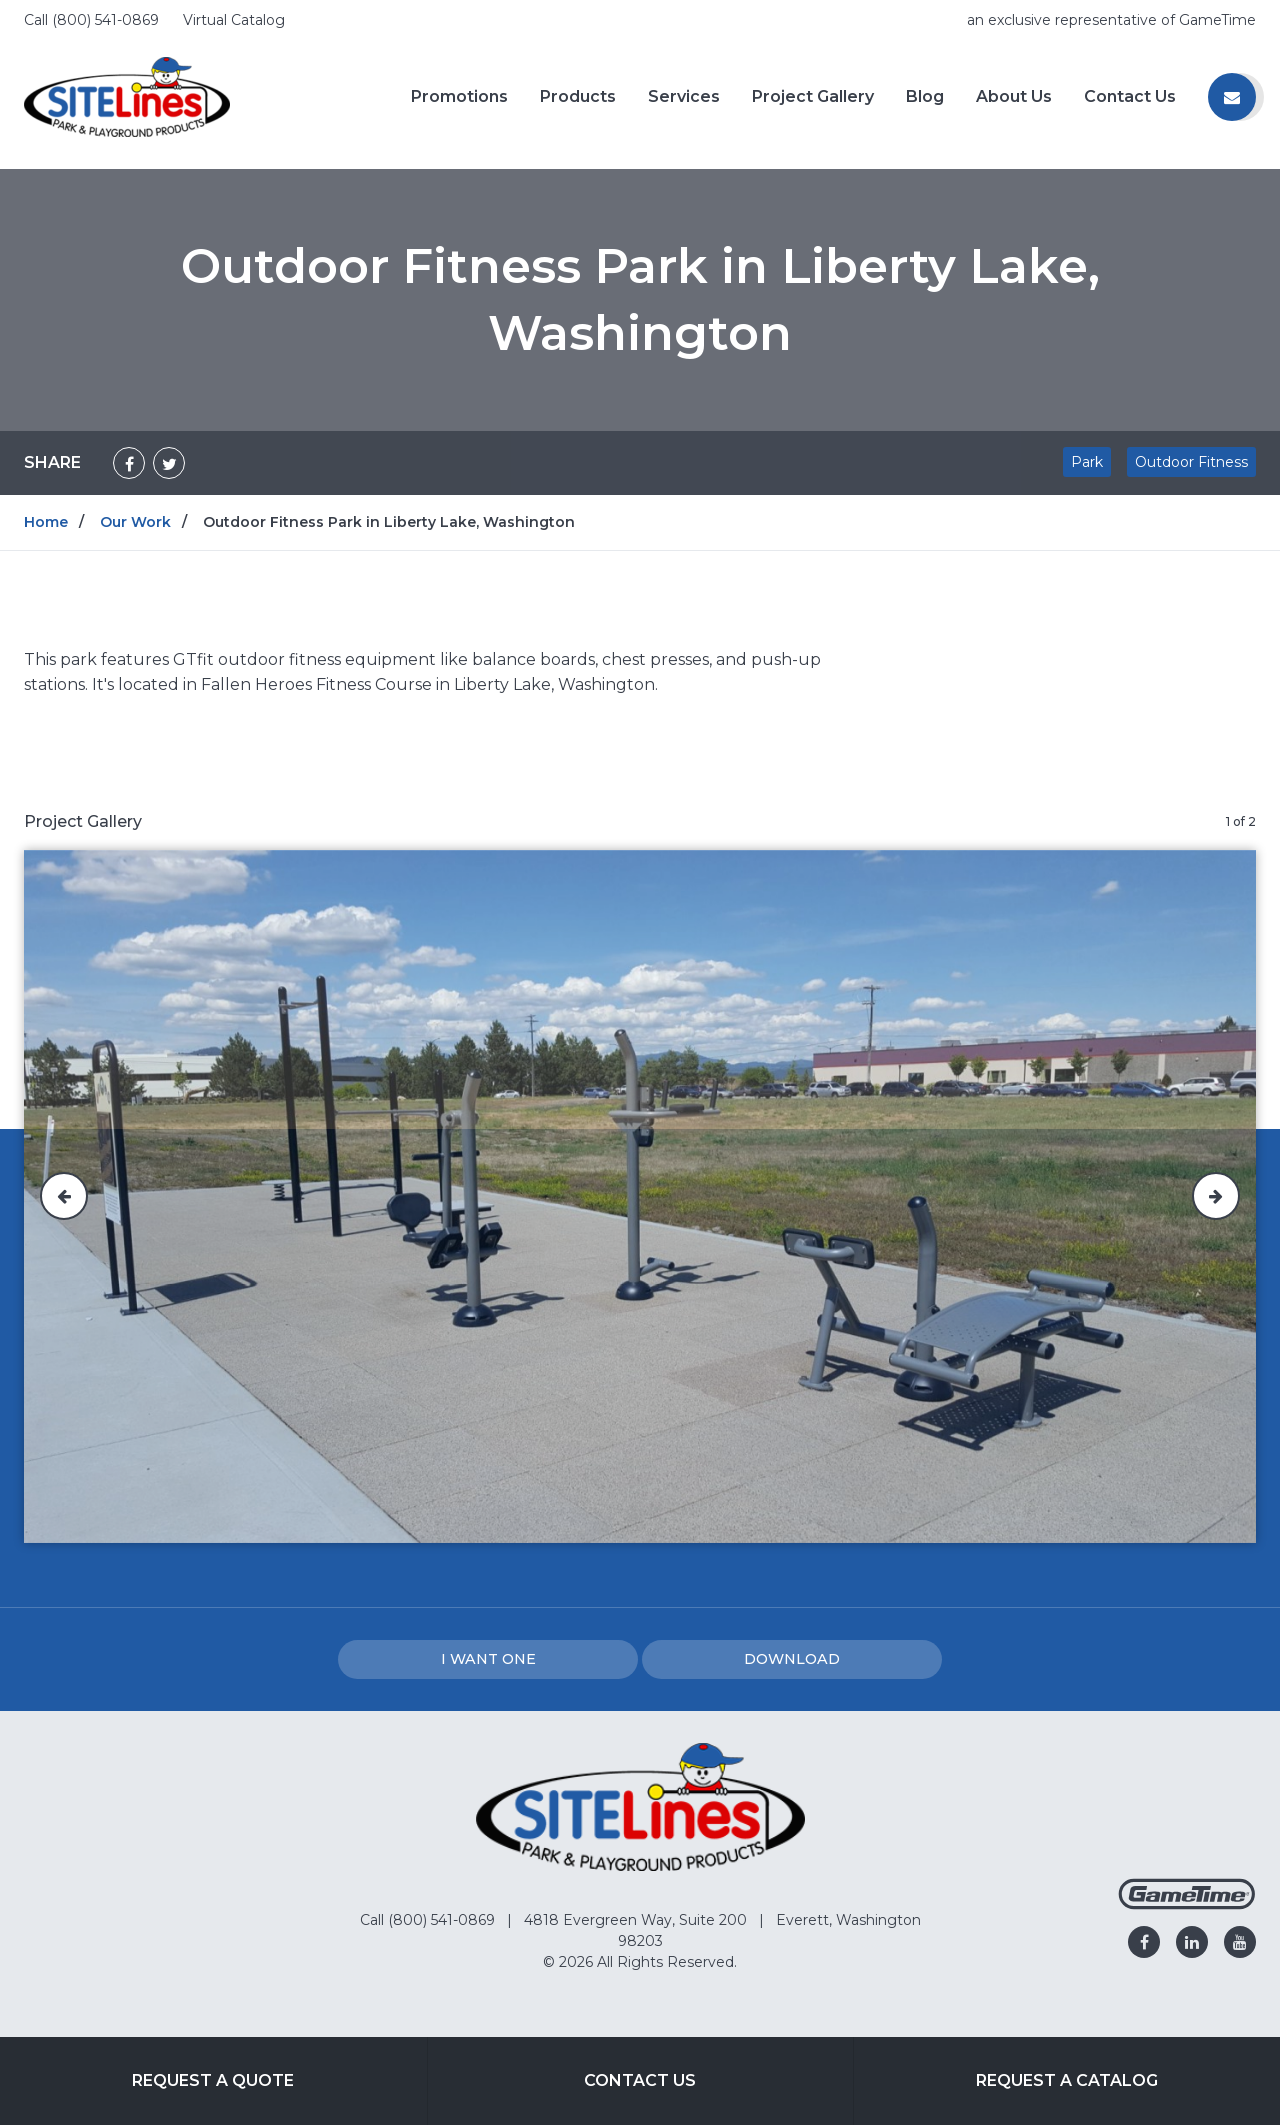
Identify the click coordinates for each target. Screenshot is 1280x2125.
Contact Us (1130, 97)
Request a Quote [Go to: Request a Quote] (213, 2080)
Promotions (459, 97)
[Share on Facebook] (129, 463)
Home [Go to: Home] (46, 522)
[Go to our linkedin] (1192, 1942)
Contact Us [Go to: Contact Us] (640, 2080)
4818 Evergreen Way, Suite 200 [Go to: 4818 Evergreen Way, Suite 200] (637, 1920)
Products (578, 97)
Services (684, 97)
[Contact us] (1232, 97)
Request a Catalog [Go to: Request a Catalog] (1067, 2080)
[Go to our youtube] (1240, 1942)
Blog (925, 97)
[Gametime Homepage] (1187, 1904)
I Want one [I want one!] (488, 1659)
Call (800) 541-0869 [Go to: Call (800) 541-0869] (429, 1920)
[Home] (127, 95)
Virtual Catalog (234, 20)
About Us (1014, 97)
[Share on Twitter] (169, 463)
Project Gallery (813, 97)
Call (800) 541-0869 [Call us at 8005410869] (93, 20)
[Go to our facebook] (1144, 1942)
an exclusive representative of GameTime (1111, 20)
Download (792, 1659)
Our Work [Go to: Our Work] (135, 522)
